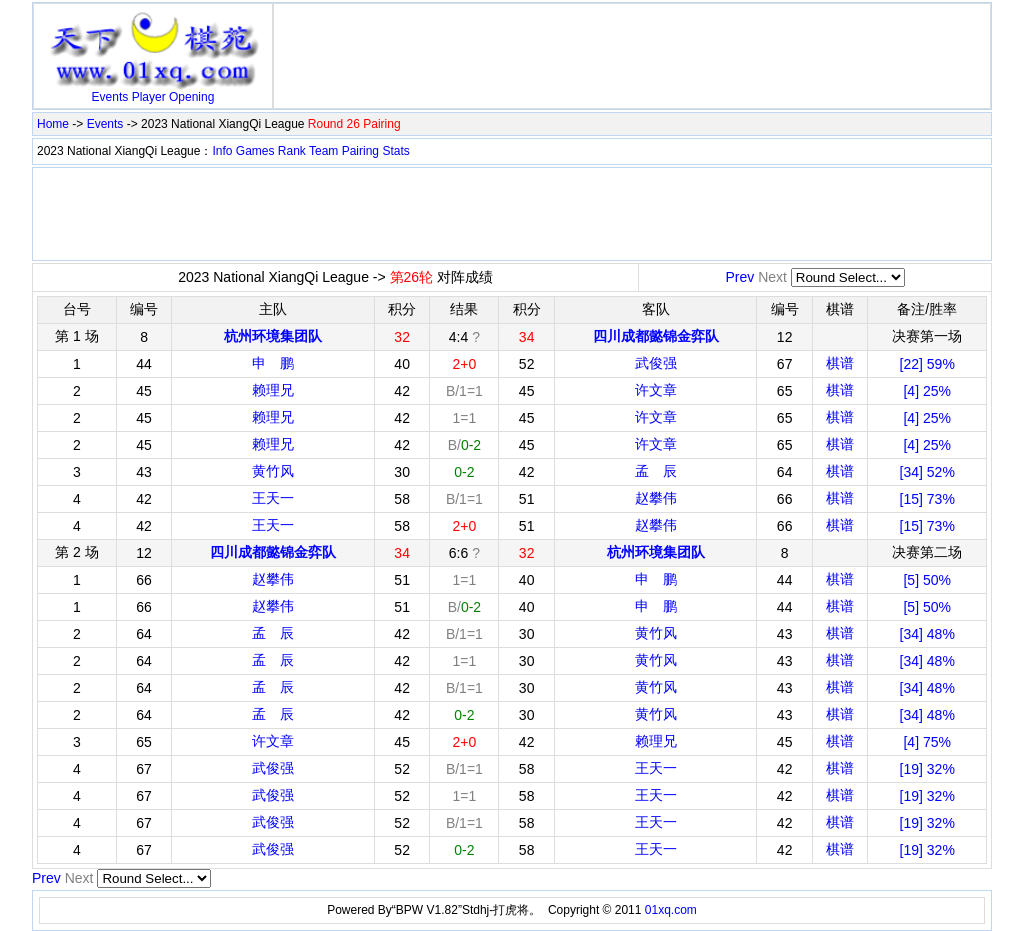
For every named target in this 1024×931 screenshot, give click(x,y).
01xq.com (671, 910)
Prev (739, 277)
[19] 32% (927, 769)
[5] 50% (926, 580)
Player (149, 97)
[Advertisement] (632, 38)
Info (222, 151)
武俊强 (656, 363)
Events (110, 97)
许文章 (656, 390)
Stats (395, 151)
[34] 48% (927, 634)
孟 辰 (656, 471)
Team (323, 151)
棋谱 (840, 363)
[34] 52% (927, 472)
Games (255, 151)
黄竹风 (273, 471)
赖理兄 (273, 390)
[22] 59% (927, 364)
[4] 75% (926, 742)
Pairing (360, 151)
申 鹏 (273, 363)
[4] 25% (926, 391)
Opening (191, 97)
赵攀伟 (656, 498)
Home (53, 124)
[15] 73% (927, 499)
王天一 (273, 498)
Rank (292, 151)
